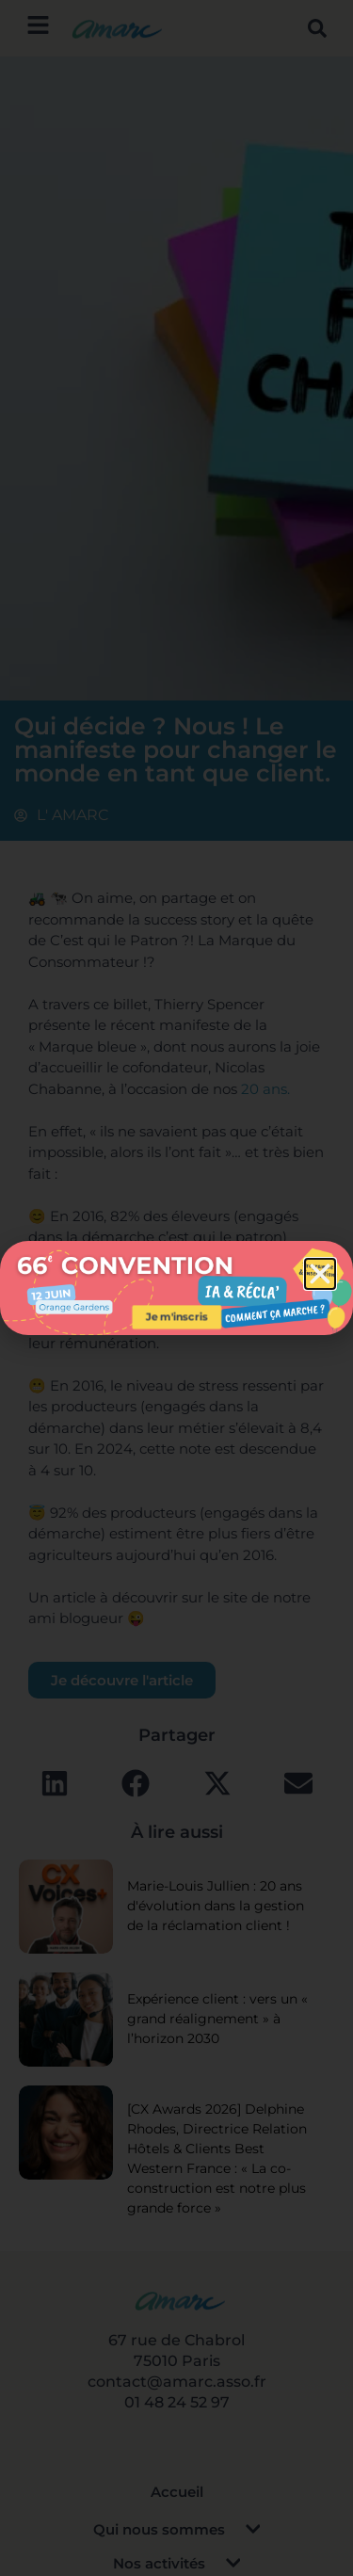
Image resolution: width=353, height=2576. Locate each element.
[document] (176, 1288)
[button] (320, 1274)
